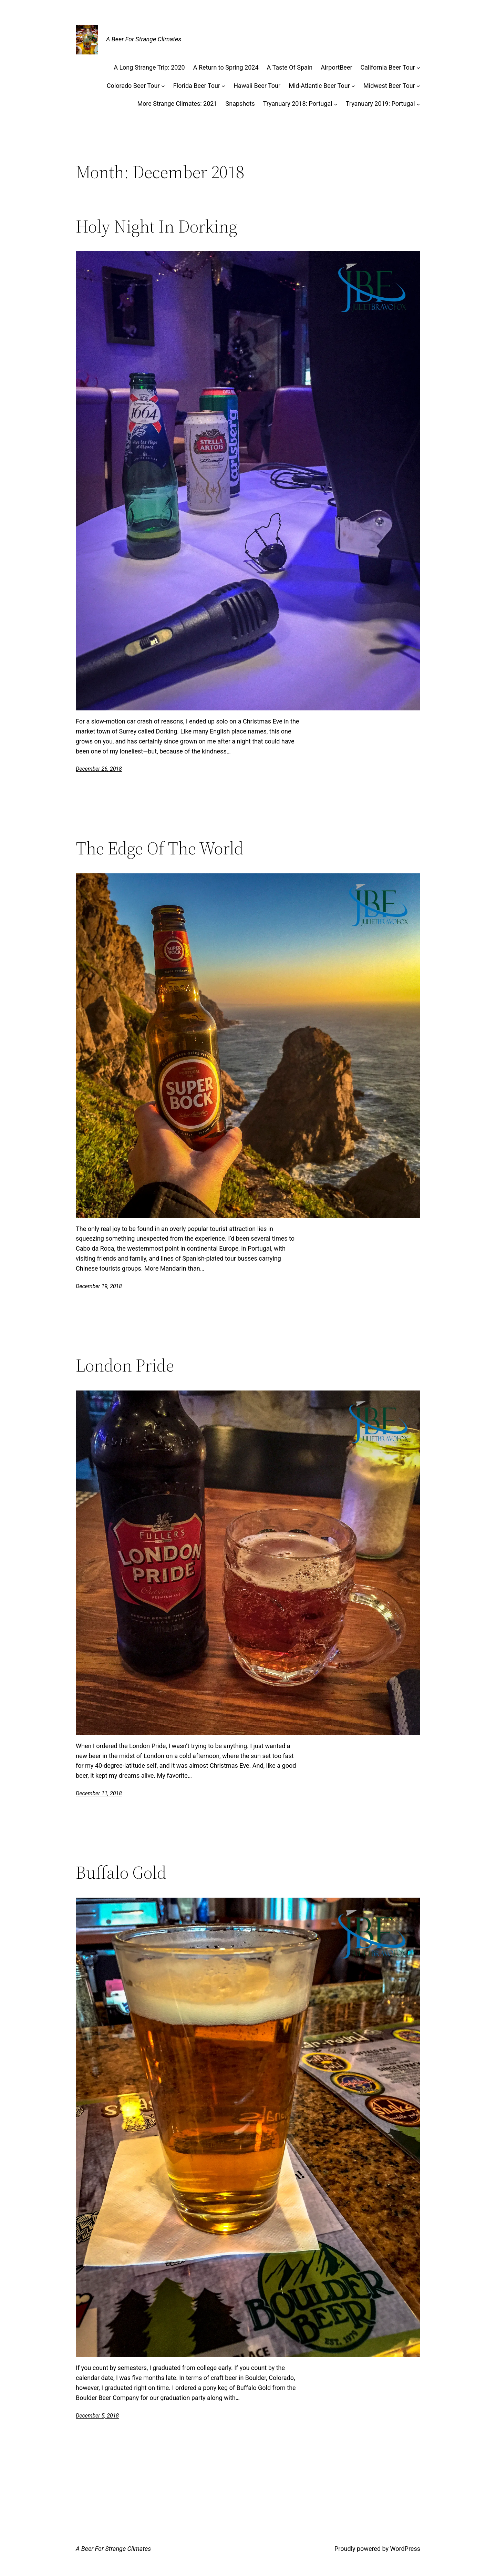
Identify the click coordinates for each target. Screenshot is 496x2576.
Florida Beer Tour (196, 85)
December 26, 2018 (99, 769)
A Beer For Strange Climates (143, 39)
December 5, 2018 (97, 2415)
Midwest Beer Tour (389, 85)
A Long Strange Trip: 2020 (149, 67)
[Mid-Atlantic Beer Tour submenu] (353, 86)
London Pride (125, 1365)
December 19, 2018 (99, 1286)
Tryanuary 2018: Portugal (297, 103)
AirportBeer (336, 67)
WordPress (405, 2548)
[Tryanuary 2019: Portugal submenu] (418, 104)
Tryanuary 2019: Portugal (380, 103)
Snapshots (240, 103)
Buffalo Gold (121, 1872)
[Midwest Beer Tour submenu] (418, 86)
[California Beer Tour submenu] (418, 68)
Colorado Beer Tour (133, 85)
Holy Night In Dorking (156, 226)
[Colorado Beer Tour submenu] (163, 86)
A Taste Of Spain (290, 67)
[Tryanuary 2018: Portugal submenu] (336, 104)
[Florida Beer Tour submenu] (223, 86)
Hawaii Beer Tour (257, 85)
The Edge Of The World (160, 848)
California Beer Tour (388, 67)
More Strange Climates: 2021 (177, 103)
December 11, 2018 (99, 1793)
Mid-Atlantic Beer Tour (319, 85)
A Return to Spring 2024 (226, 67)
